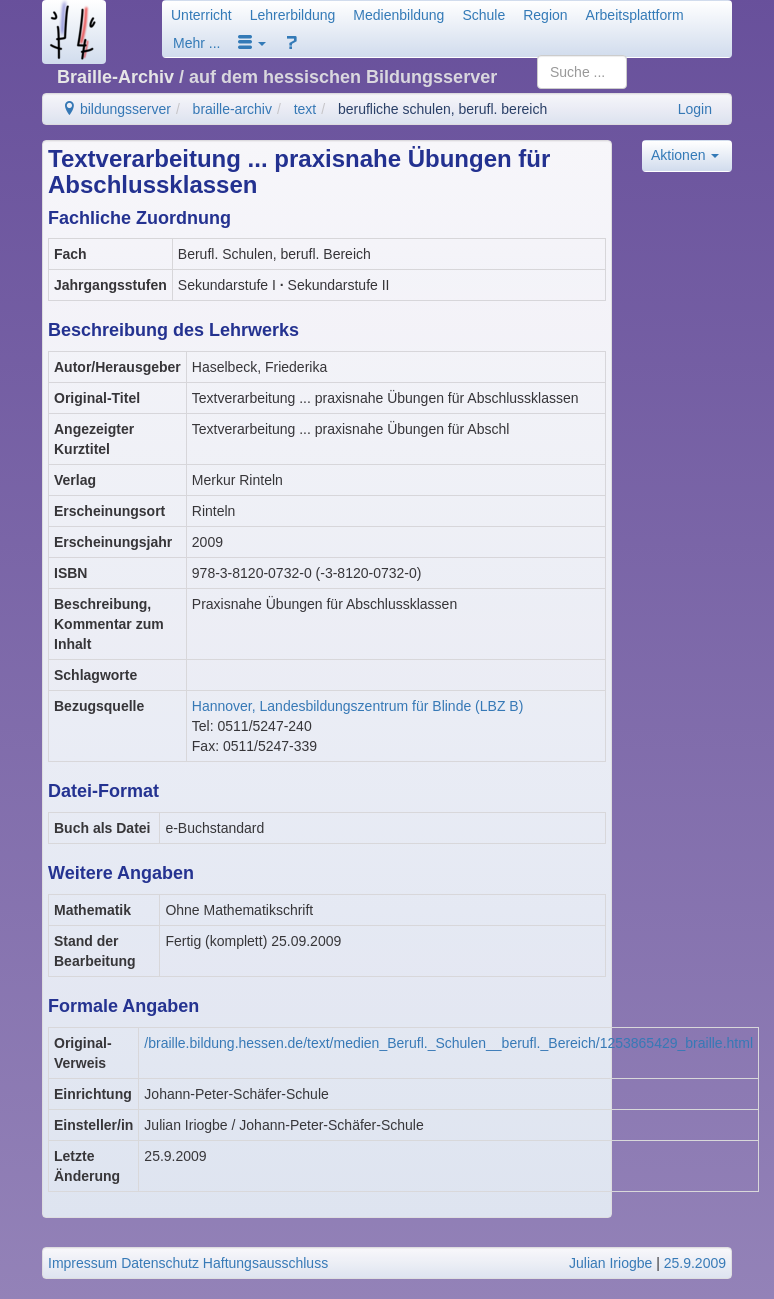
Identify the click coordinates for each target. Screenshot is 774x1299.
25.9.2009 (695, 1263)
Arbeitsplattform (635, 15)
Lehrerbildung (293, 15)
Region (545, 15)
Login (695, 109)
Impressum (82, 1263)
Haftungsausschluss (265, 1263)
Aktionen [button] (685, 155)
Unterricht (201, 15)
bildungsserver (116, 109)
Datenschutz (160, 1263)
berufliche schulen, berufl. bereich (442, 109)
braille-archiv (232, 109)
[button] (252, 43)
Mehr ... (196, 43)
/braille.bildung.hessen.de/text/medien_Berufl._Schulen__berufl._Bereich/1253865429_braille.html (448, 1043)
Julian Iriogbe (610, 1263)
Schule (483, 15)
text (305, 109)
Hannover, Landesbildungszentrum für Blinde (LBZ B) (358, 706)
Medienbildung (398, 15)
